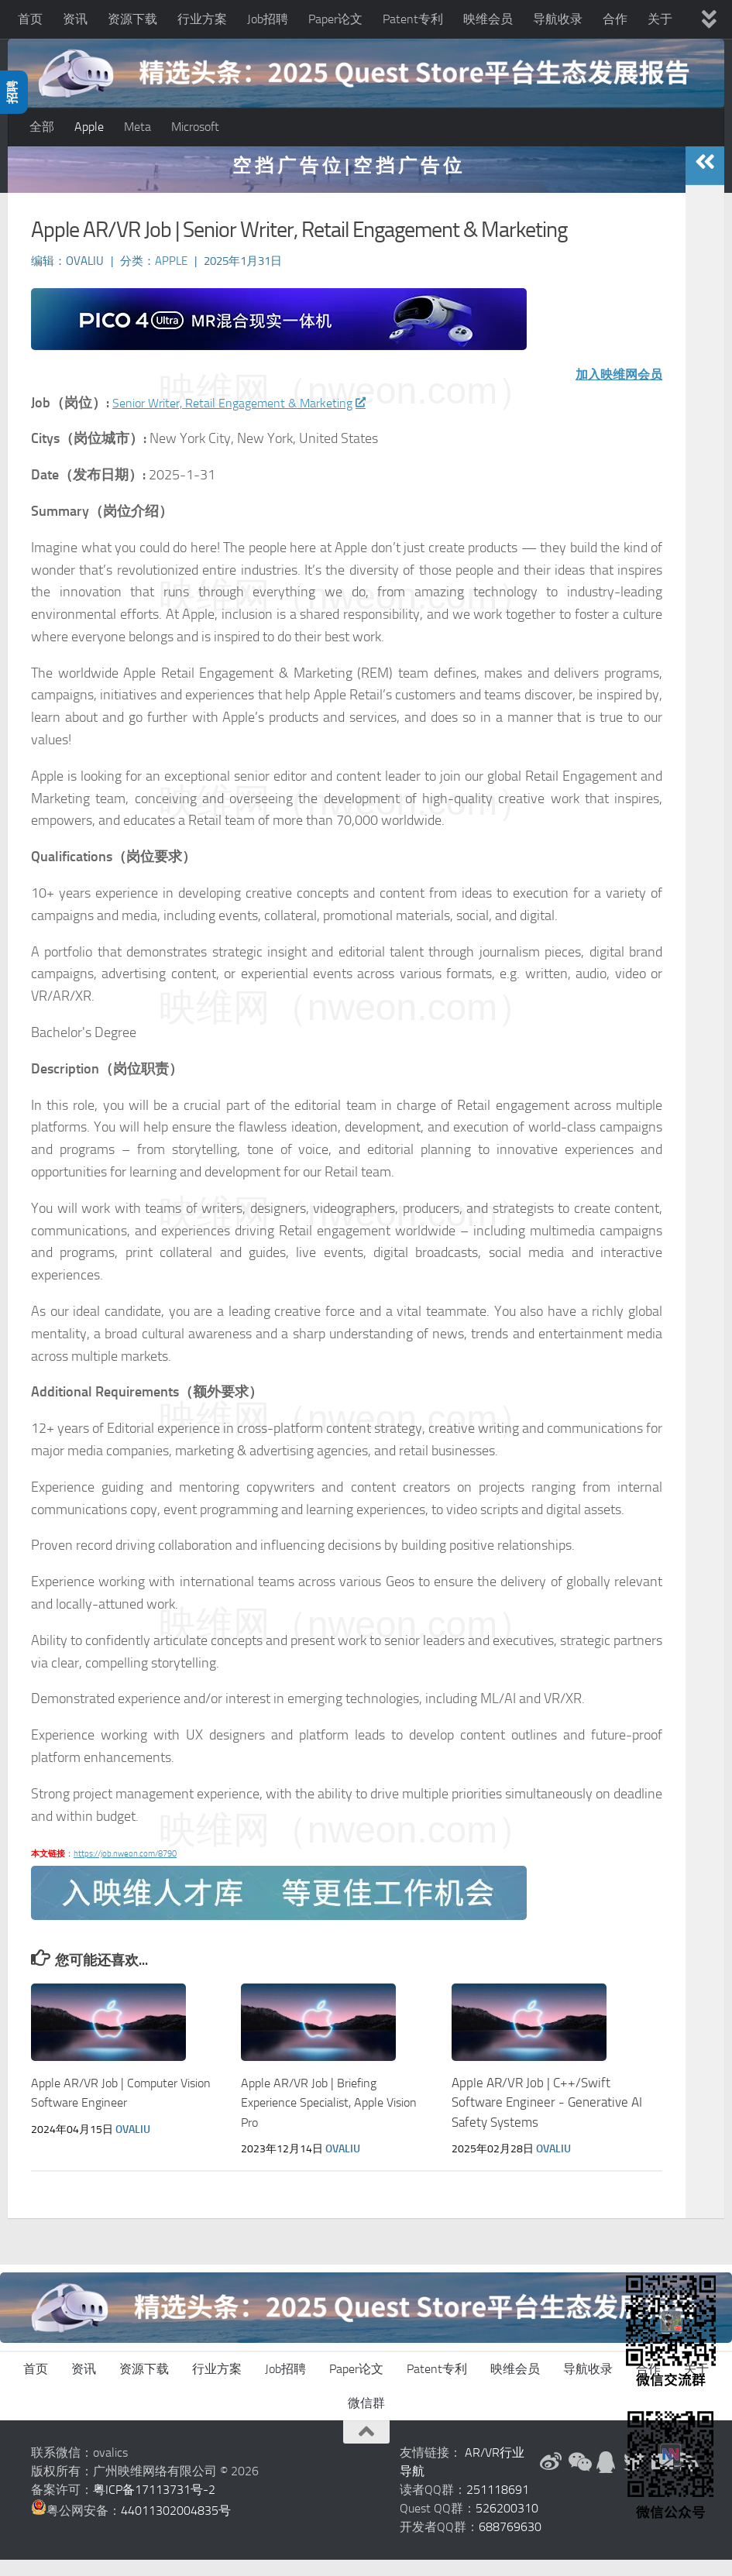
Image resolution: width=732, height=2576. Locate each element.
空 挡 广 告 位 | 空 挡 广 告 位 (347, 181)
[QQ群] (606, 2478)
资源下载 (132, 19)
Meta (137, 126)
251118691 (497, 2506)
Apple (89, 126)
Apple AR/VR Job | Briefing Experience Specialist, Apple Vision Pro (337, 2118)
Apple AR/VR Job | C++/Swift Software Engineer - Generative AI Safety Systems (547, 2118)
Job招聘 (267, 19)
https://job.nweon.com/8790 (125, 1870)
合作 (615, 19)
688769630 (510, 2543)
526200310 (507, 2524)
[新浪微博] (551, 2478)
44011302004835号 (176, 2526)
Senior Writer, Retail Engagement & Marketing (252, 419)
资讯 (75, 19)
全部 (41, 126)
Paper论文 (335, 19)
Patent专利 (413, 19)
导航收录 (558, 19)
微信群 (366, 2419)
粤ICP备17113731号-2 (154, 2506)
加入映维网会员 (613, 390)
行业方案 (202, 19)
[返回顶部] (366, 2448)
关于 (660, 19)
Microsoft (195, 126)
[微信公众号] (578, 2478)
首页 (30, 19)
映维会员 (488, 19)
